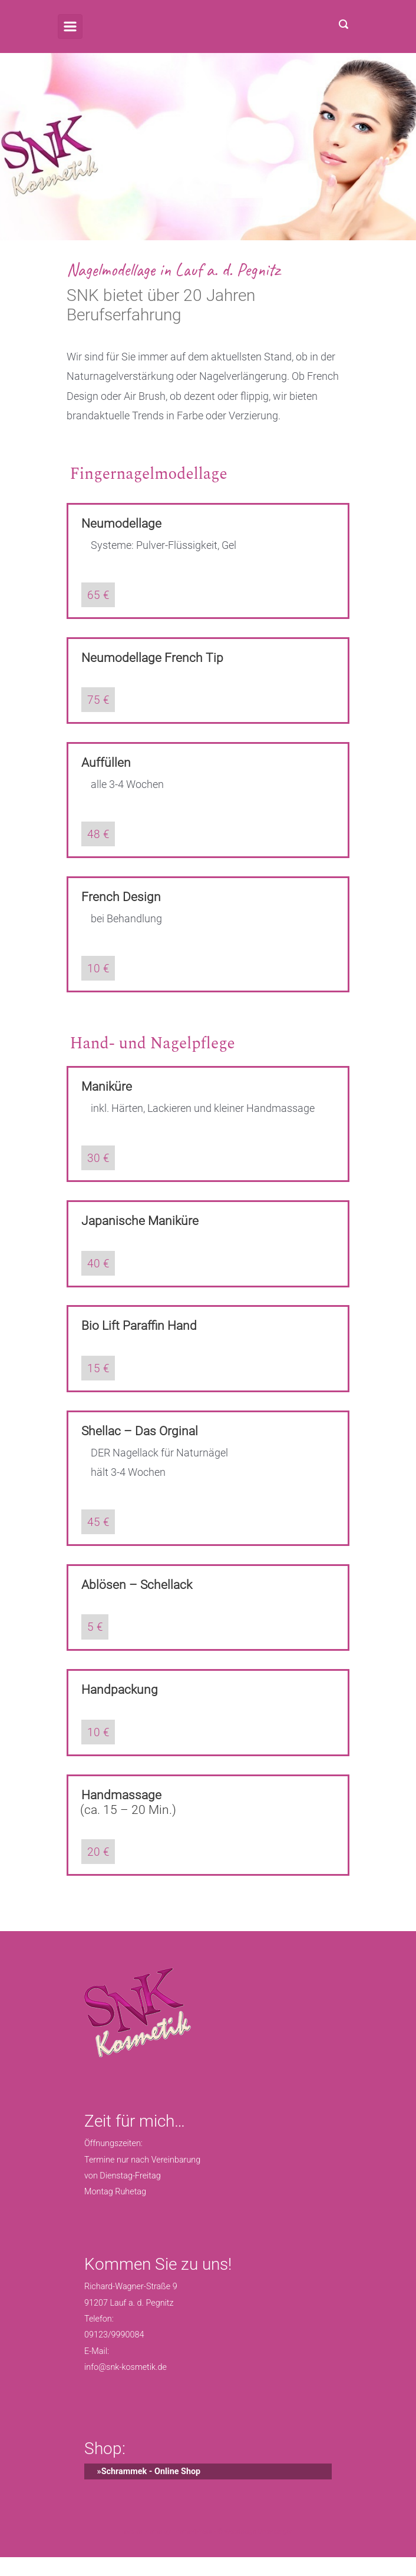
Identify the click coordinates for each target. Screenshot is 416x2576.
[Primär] (70, 26)
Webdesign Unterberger (258, 2531)
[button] (21, 2555)
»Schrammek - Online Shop (142, 2471)
